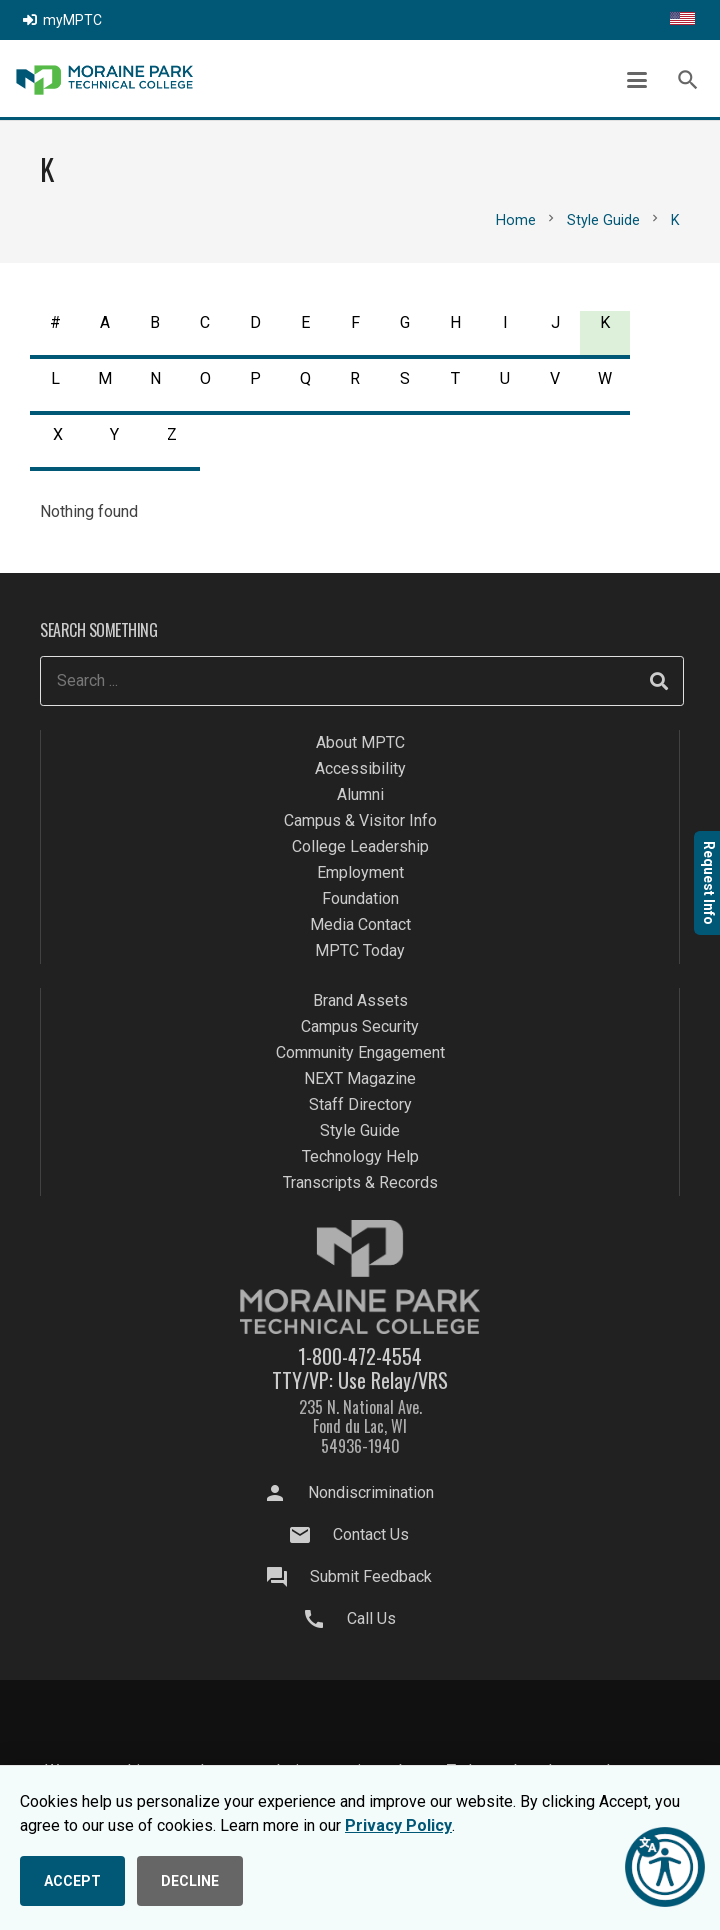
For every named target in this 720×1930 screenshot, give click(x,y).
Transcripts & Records (360, 1182)
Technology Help (360, 1156)
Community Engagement (360, 1052)
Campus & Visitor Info (360, 820)
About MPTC (360, 742)
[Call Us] (323, 1619)
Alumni (360, 794)
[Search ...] (362, 681)
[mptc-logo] (104, 80)
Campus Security (360, 1026)
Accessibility (360, 768)
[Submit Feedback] (287, 1577)
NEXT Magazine (360, 1078)
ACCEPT (72, 1881)
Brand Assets (360, 1000)
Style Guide (360, 1130)
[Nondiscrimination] (285, 1493)
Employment (360, 872)
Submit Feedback (371, 1576)
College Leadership (360, 846)
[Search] (659, 681)
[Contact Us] (310, 1535)
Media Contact (360, 924)
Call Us (371, 1618)
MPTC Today (360, 950)
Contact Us (371, 1534)
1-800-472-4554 (360, 1356)
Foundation (360, 898)
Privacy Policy (398, 1825)
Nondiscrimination (371, 1492)
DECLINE (190, 1881)
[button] (637, 80)
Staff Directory (360, 1104)
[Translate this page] (682, 20)
